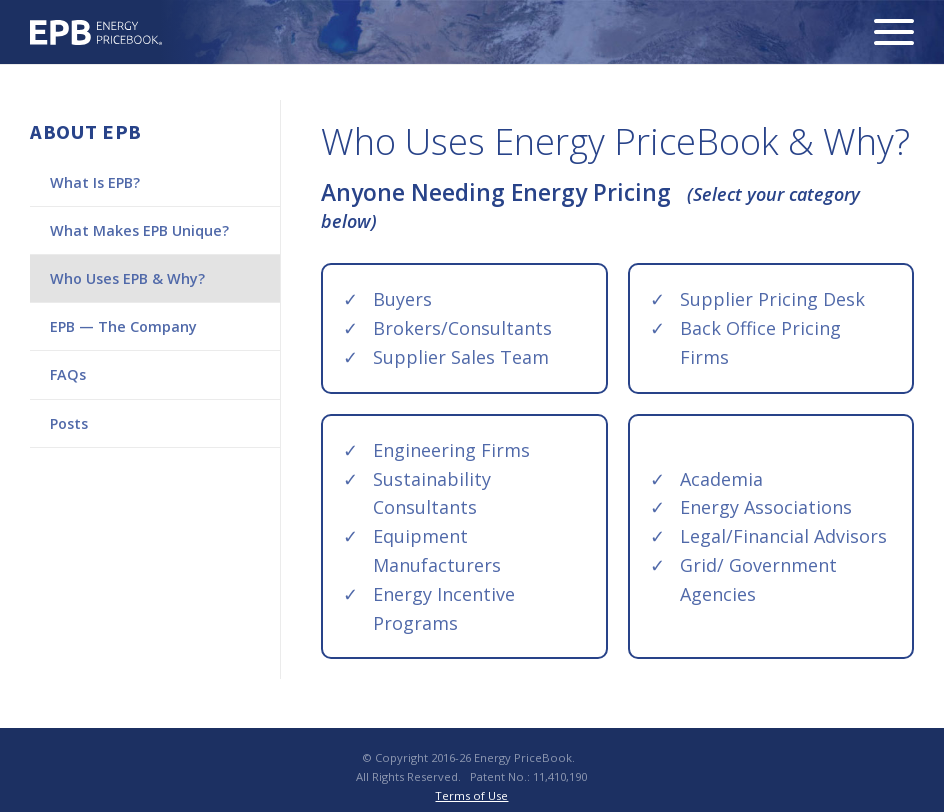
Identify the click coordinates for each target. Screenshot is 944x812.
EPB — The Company (123, 326)
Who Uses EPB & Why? (127, 278)
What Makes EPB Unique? (139, 230)
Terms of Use (471, 795)
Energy (96, 32)
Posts (69, 423)
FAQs (68, 374)
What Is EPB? (95, 182)
